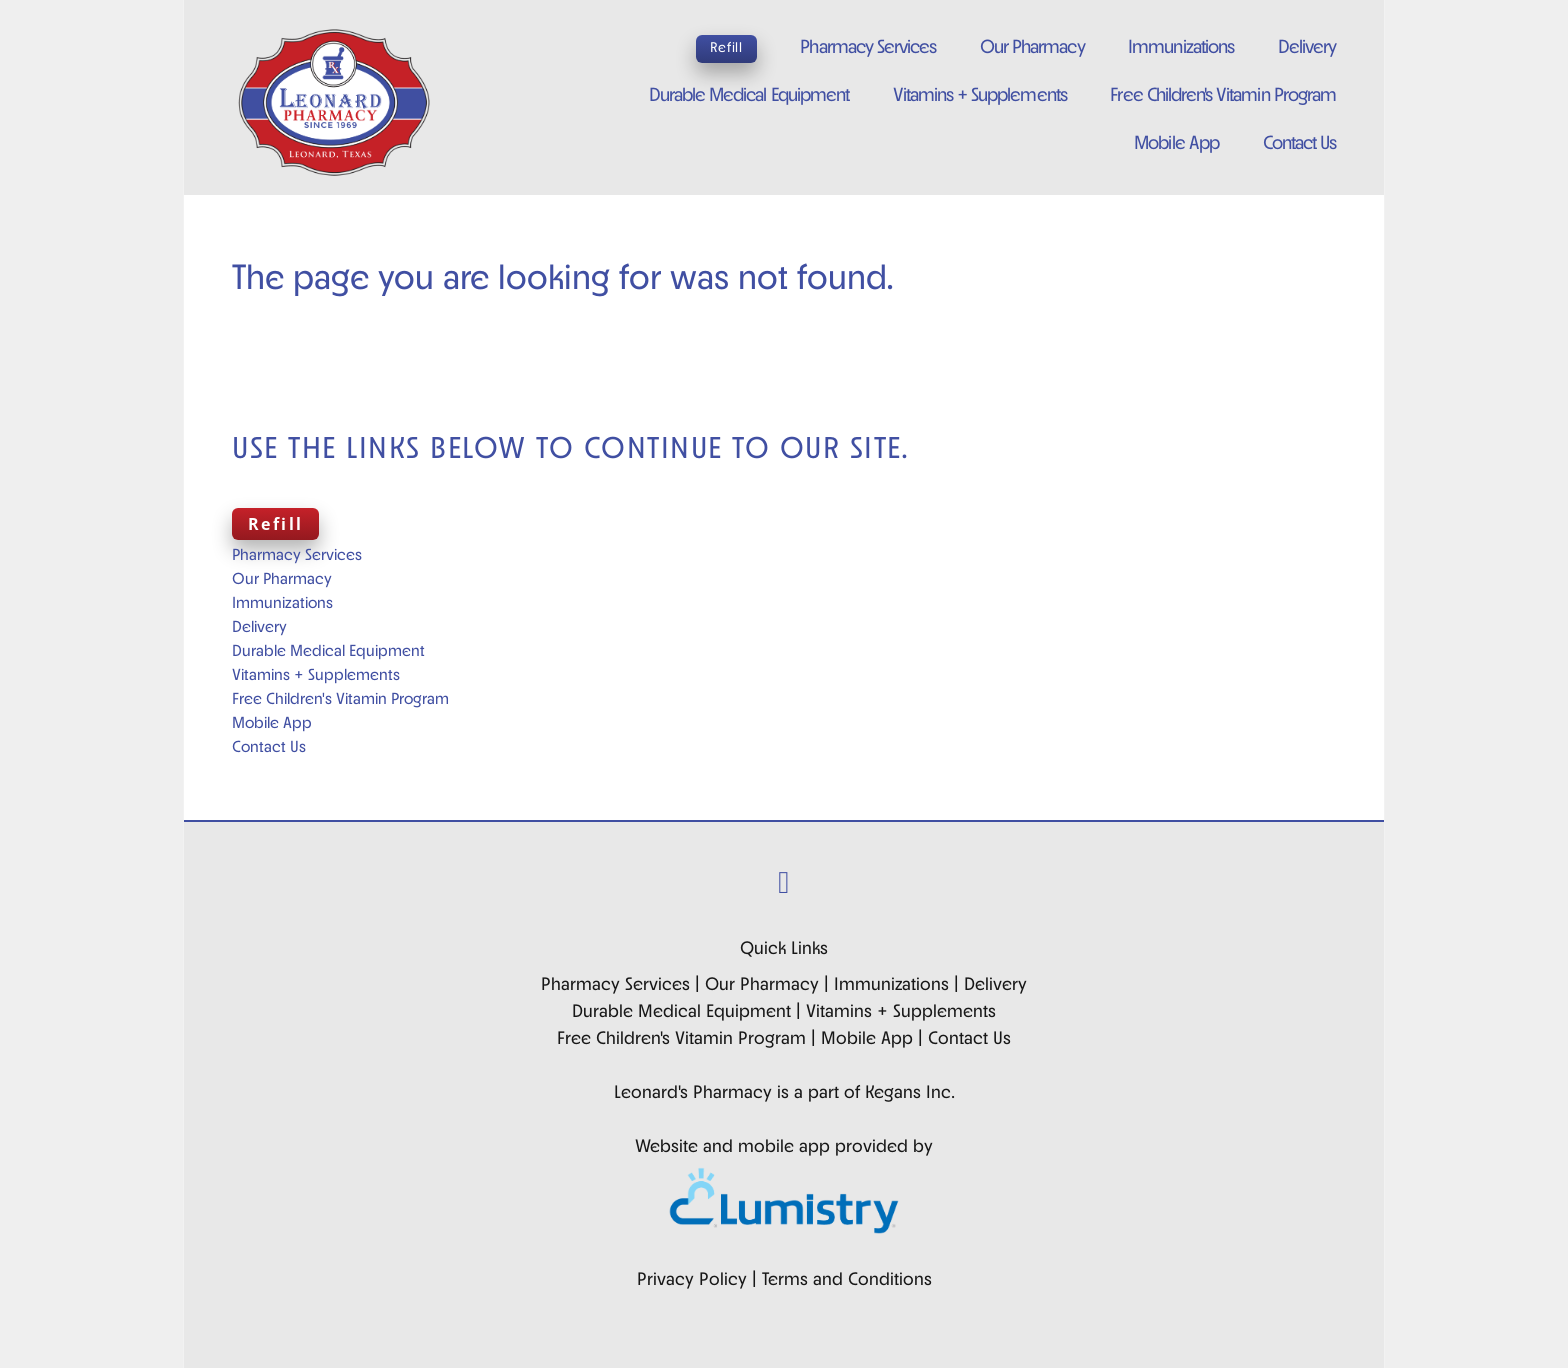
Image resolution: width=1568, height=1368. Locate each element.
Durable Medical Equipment (749, 96)
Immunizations (1181, 48)
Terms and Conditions (847, 1280)
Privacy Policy (692, 1280)
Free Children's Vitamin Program (1223, 96)
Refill (726, 48)
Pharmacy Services (868, 48)
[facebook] (784, 885)
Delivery (1307, 48)
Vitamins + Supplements (980, 96)
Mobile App (1176, 144)
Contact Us (1300, 144)
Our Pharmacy (1032, 48)
